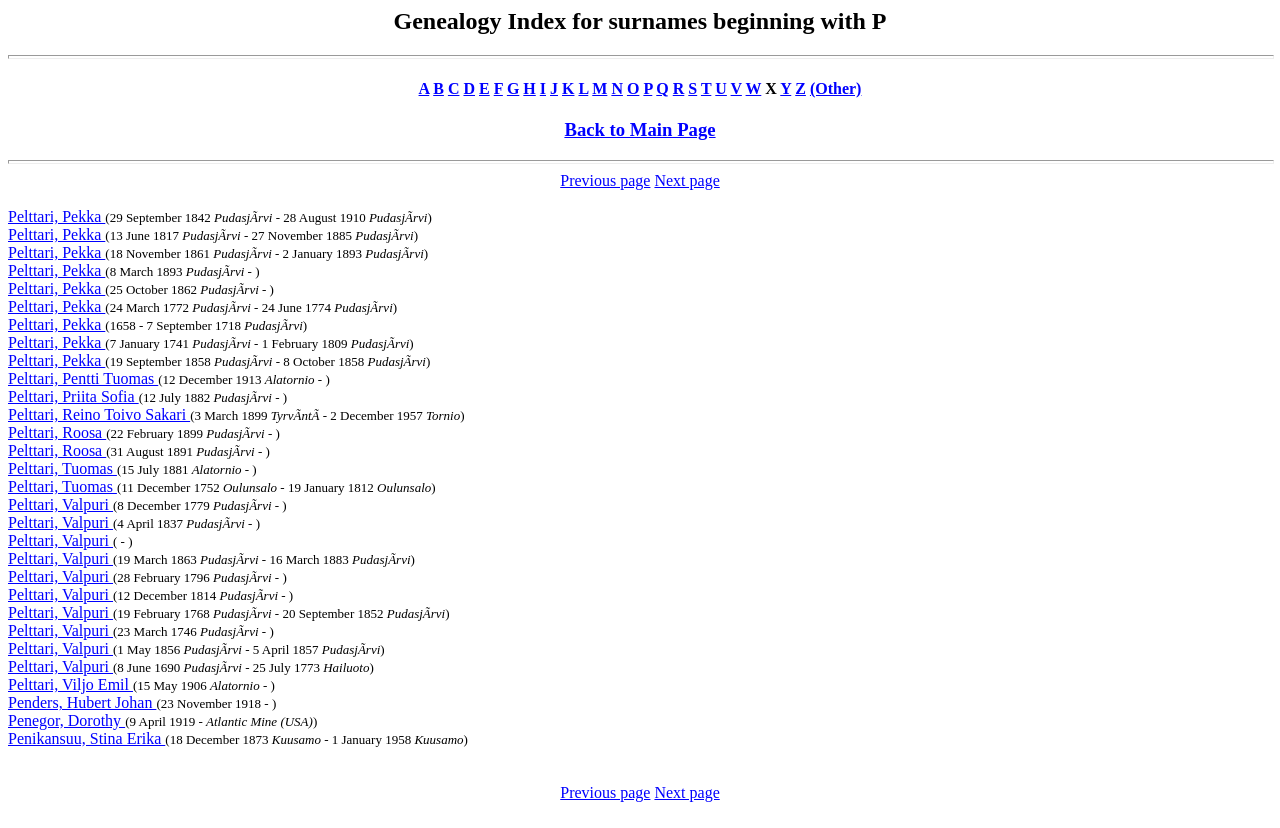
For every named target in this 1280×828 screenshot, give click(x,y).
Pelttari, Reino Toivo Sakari (99, 414)
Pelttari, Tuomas (62, 468)
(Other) (836, 88)
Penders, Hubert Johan (82, 702)
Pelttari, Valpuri (60, 504)
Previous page (605, 180)
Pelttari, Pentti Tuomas (83, 378)
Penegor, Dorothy (66, 720)
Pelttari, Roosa (57, 432)
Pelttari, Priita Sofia (73, 396)
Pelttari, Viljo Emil (70, 684)
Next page (686, 180)
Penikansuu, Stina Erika (86, 738)
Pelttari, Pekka (56, 216)
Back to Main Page (639, 129)
